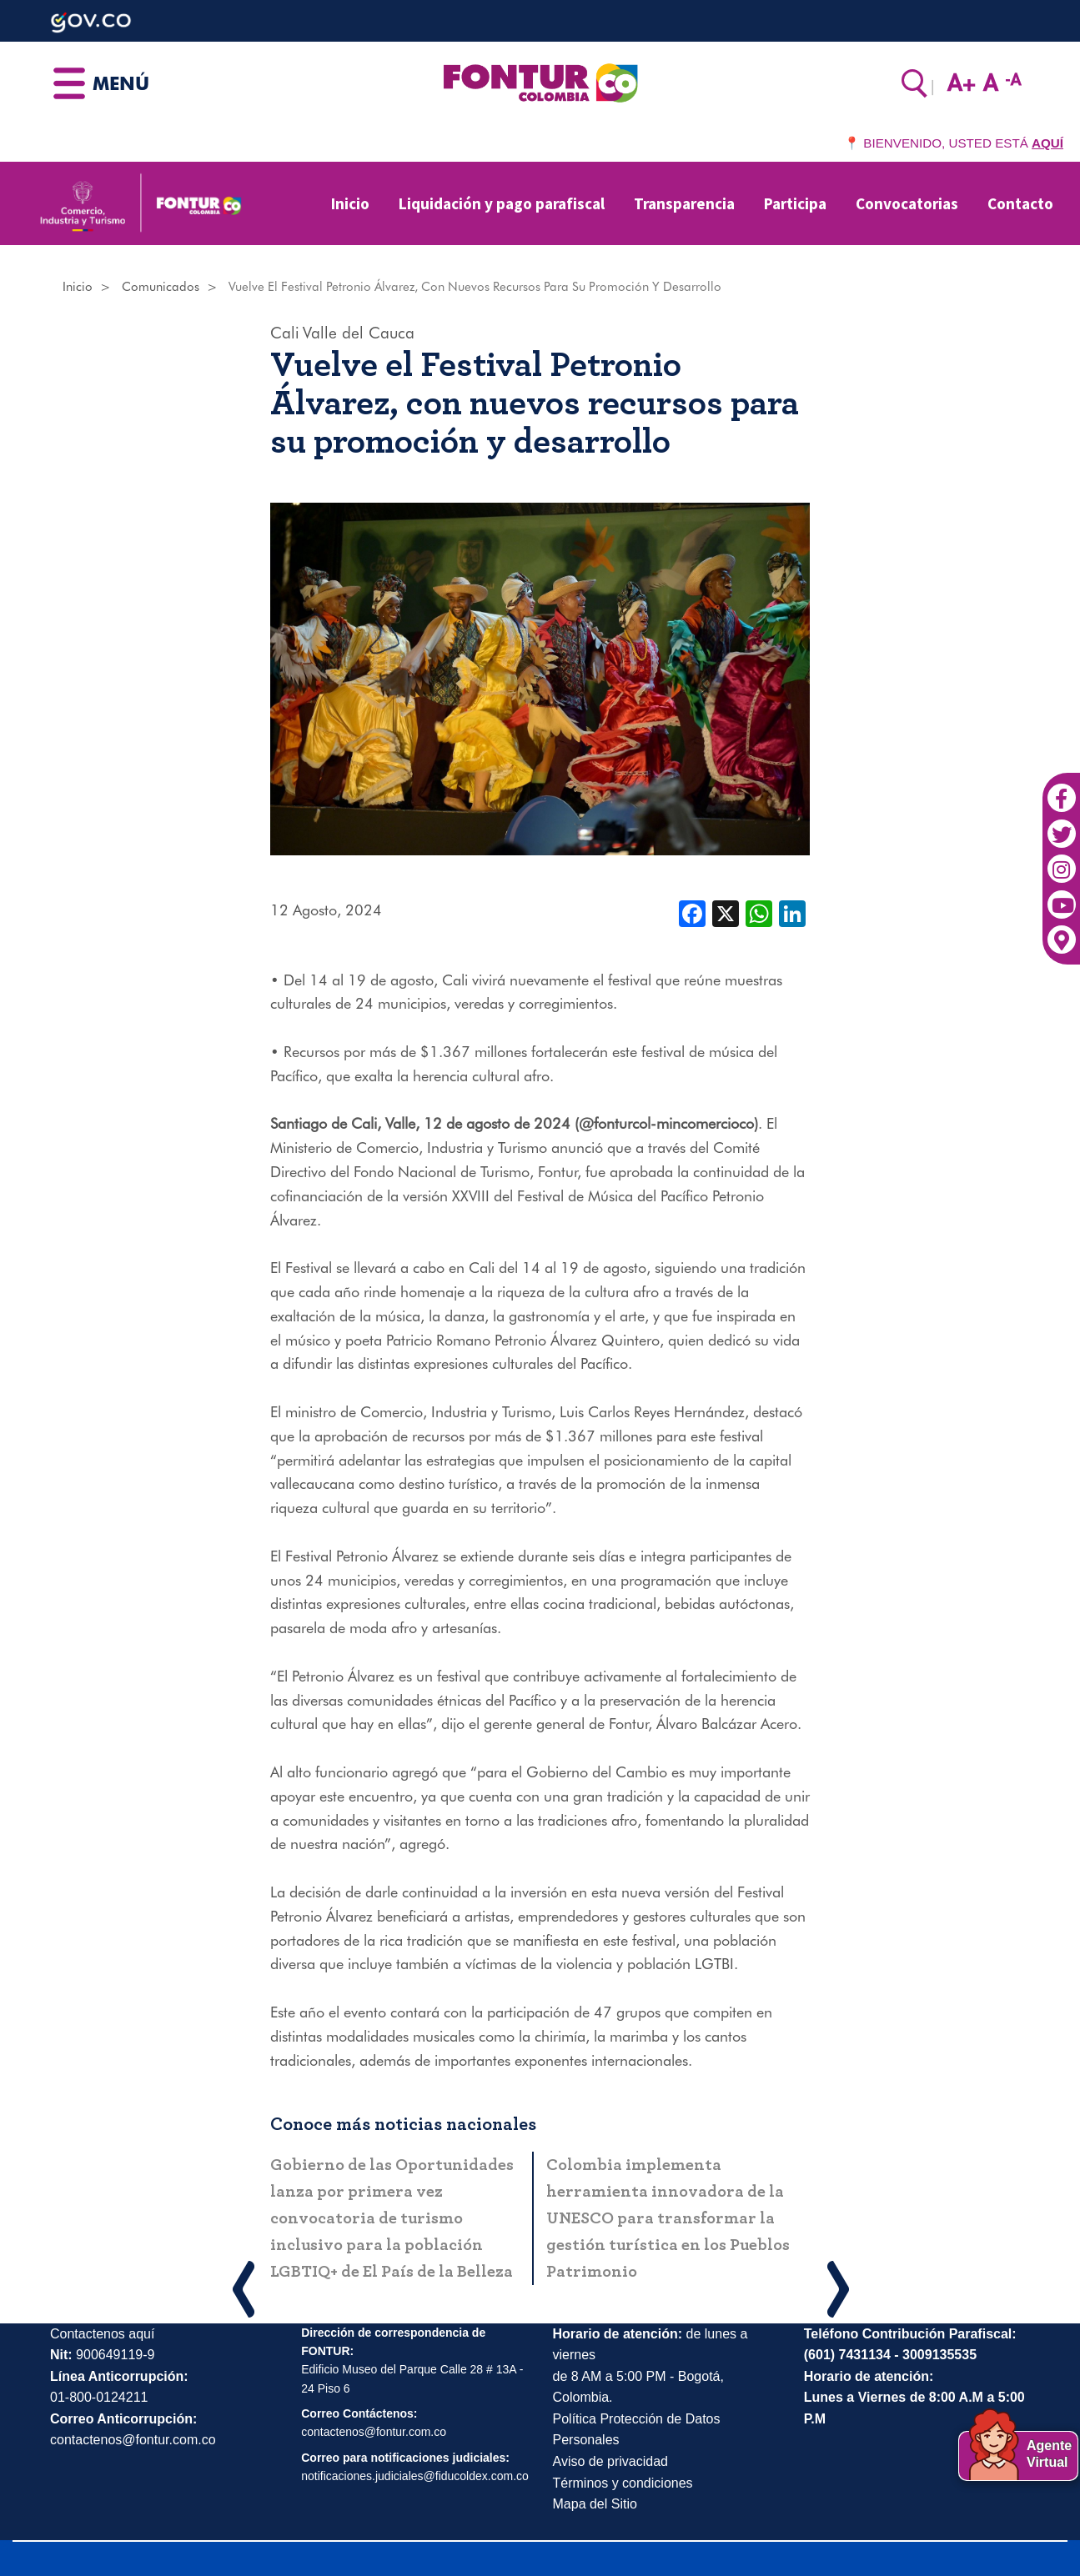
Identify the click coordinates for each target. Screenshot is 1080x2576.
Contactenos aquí (102, 2334)
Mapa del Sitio (595, 2504)
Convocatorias (907, 203)
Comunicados (160, 286)
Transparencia (684, 203)
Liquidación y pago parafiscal (502, 203)
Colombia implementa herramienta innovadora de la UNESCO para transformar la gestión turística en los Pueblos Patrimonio (668, 2218)
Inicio (350, 203)
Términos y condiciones (623, 2483)
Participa (795, 203)
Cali (284, 332)
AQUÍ (1047, 143)
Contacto (1020, 203)
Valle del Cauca (358, 332)
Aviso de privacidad (610, 2461)
